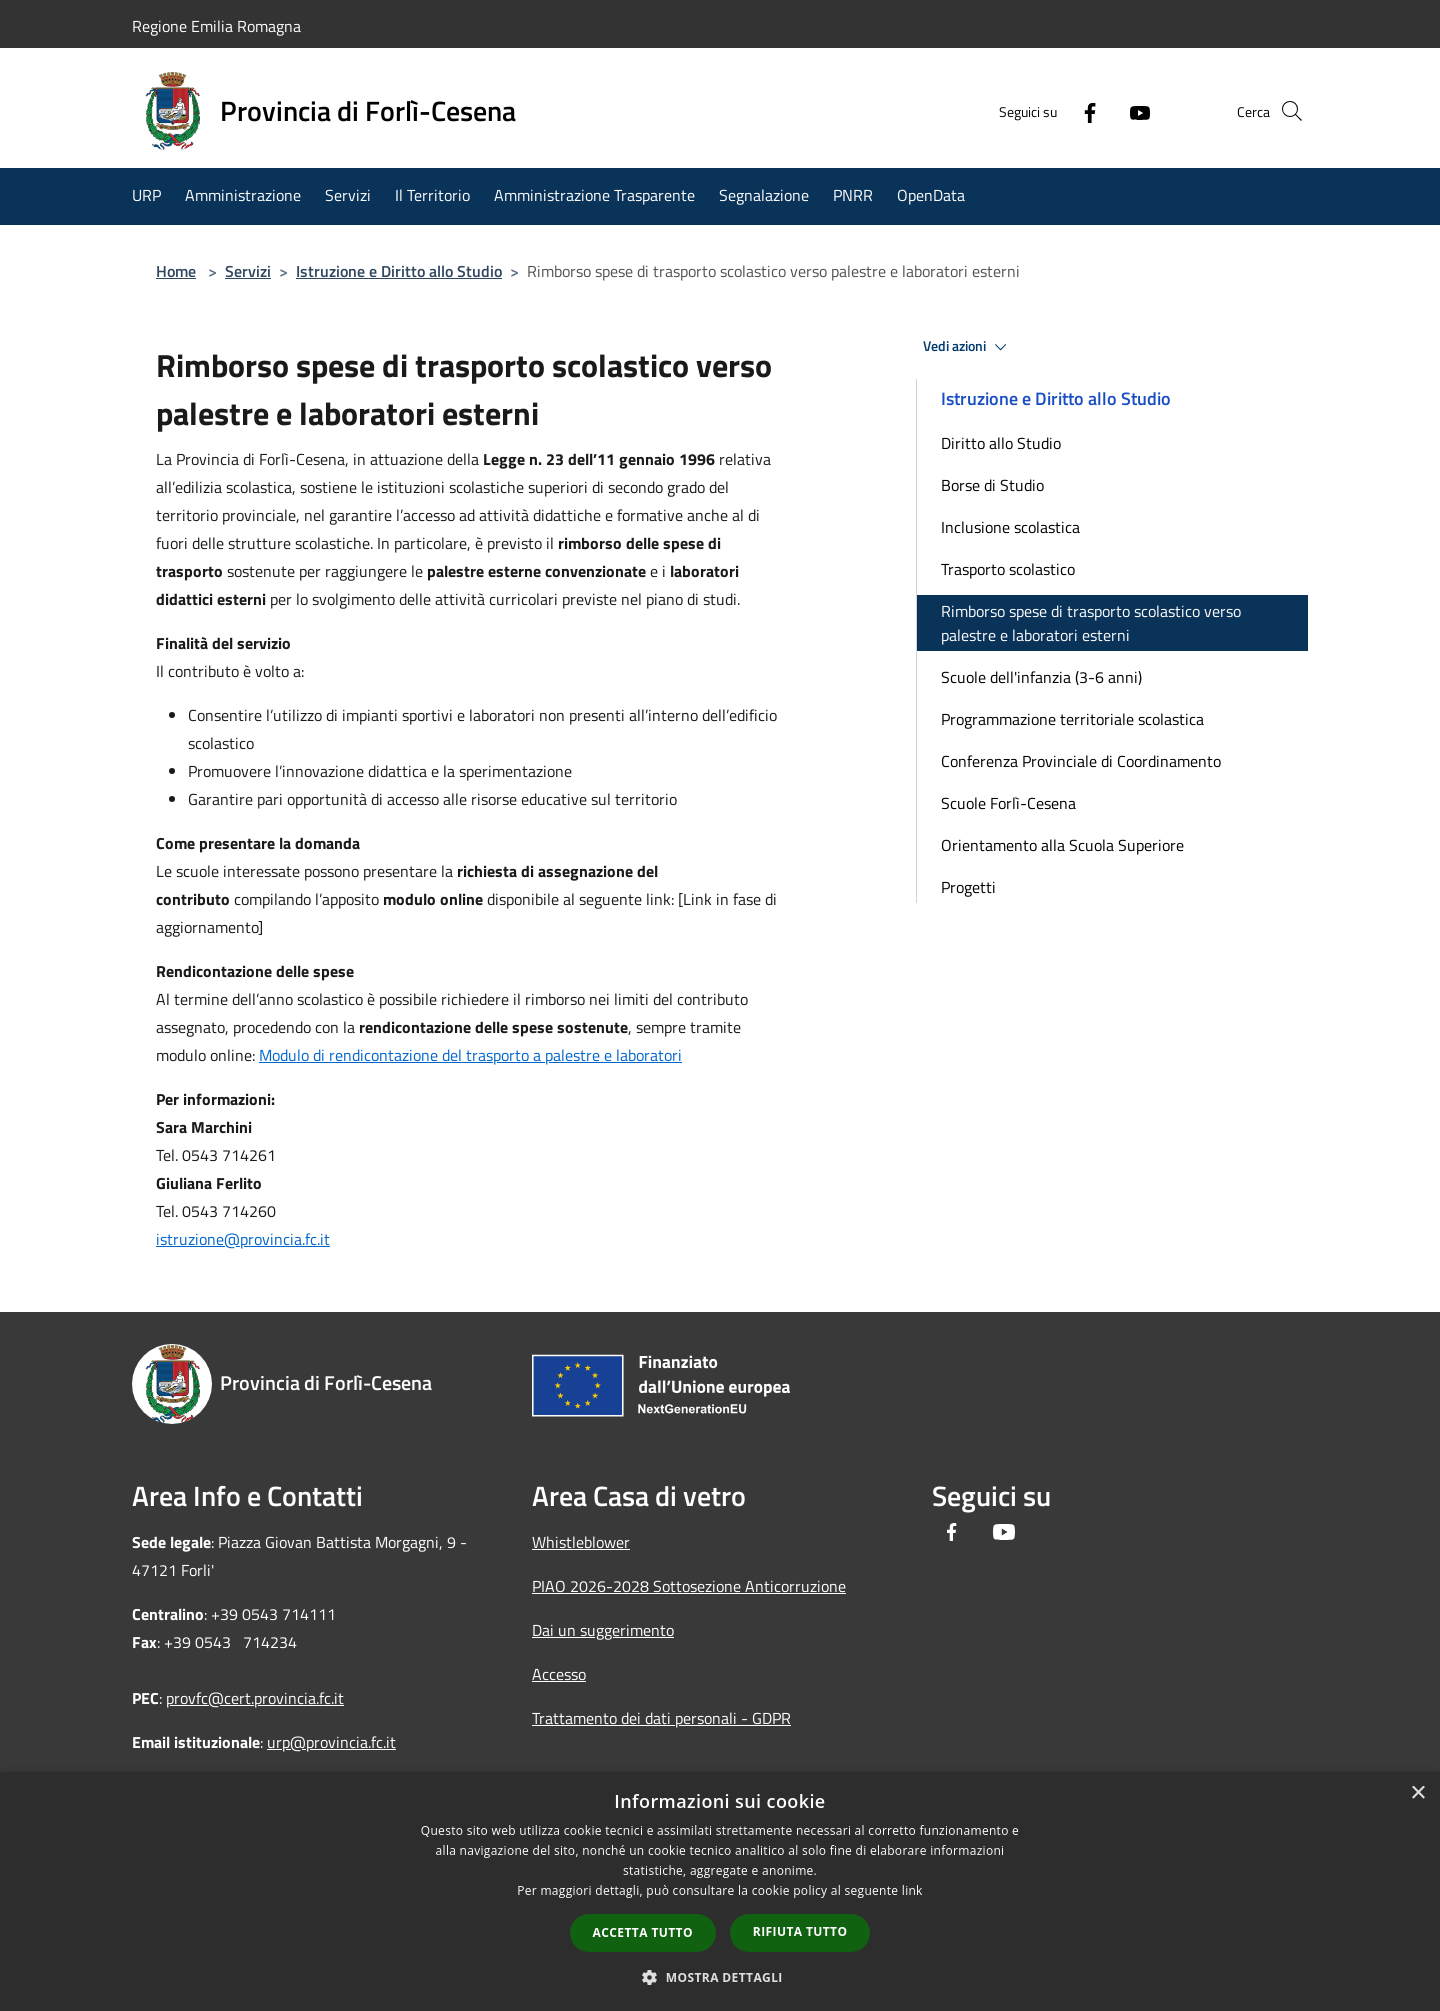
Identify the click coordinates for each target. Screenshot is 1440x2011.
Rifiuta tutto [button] (800, 1931)
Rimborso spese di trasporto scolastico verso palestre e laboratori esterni (1091, 623)
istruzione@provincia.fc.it (243, 1239)
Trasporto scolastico (1008, 569)
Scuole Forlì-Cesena (1008, 803)
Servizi (248, 271)
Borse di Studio (992, 485)
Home (176, 271)
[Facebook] (1056, 111)
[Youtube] (1106, 111)
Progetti (968, 887)
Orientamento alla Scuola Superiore (1062, 845)
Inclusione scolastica (1010, 527)
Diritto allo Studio (1001, 443)
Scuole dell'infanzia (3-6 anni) (1041, 677)
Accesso (559, 1674)
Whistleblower (581, 1542)
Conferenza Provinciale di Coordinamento (1081, 761)
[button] (720, 1977)
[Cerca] (1284, 111)
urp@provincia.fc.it (331, 1742)
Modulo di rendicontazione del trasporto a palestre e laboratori (470, 1055)
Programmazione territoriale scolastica (1072, 719)
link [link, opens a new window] (912, 1890)
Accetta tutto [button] (643, 1932)
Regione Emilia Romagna (216, 26)
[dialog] (720, 1891)
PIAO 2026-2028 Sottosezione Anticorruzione (689, 1586)
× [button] (1417, 1793)
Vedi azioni (968, 347)
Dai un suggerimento (603, 1630)
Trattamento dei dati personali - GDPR (661, 1718)
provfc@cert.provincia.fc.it (255, 1698)
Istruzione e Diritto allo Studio (399, 271)
